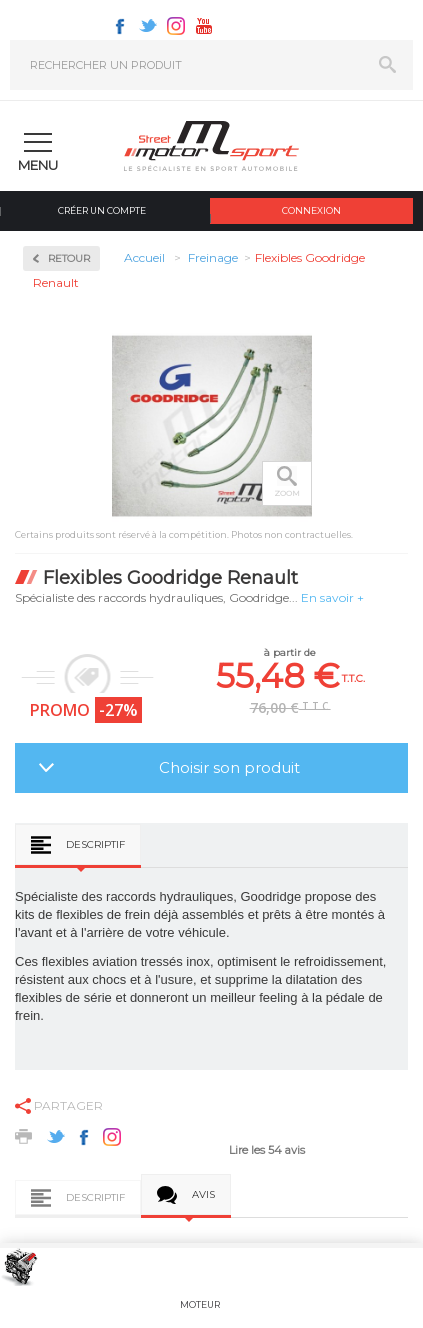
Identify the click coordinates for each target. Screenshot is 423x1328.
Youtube (204, 26)
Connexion (311, 210)
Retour (69, 258)
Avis (203, 1194)
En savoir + (332, 597)
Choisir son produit (229, 767)
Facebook (120, 26)
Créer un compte (102, 210)
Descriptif (95, 844)
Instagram (176, 26)
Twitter (148, 26)
